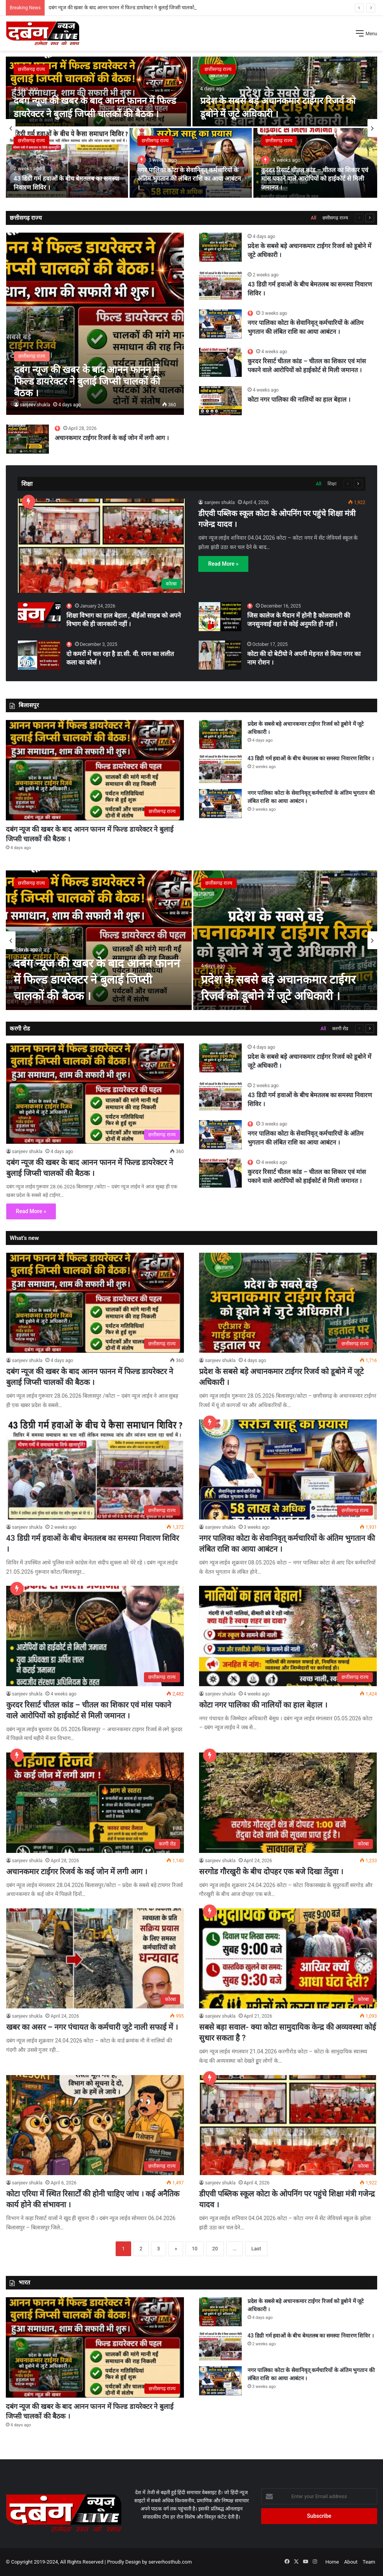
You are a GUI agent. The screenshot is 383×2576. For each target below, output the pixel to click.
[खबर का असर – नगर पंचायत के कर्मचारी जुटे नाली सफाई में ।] (95, 1958)
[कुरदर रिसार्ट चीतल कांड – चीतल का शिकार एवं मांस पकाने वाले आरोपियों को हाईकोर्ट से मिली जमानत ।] (315, 163)
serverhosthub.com (170, 2562)
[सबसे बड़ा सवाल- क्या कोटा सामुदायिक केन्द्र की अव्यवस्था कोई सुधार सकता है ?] (288, 1958)
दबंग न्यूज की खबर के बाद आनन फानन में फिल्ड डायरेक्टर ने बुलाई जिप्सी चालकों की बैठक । (97, 980)
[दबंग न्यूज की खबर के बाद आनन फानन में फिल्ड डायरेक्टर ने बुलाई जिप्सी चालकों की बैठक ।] (98, 91)
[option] (191, 128)
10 (195, 2248)
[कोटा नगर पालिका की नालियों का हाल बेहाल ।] (220, 400)
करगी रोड (340, 1028)
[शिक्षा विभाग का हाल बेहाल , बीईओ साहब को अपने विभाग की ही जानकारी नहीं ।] (39, 615)
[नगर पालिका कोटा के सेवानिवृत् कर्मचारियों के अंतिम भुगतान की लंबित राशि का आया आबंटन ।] (191, 163)
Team (369, 2562)
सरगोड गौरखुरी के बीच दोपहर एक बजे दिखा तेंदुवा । (271, 1871)
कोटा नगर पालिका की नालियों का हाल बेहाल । (299, 399)
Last (256, 2248)
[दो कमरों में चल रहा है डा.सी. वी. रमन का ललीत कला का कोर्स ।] (39, 655)
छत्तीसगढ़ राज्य (31, 69)
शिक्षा (332, 484)
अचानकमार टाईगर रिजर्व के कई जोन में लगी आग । (112, 438)
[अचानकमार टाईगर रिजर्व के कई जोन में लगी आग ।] (27, 439)
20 (215, 2248)
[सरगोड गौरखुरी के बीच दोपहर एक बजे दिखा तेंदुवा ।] (288, 1802)
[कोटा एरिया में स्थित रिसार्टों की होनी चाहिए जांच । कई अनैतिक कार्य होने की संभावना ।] (95, 2125)
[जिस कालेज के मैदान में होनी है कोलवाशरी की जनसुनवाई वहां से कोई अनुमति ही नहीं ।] (220, 616)
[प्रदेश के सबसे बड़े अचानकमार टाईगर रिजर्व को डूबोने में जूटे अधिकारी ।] (285, 91)
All (313, 218)
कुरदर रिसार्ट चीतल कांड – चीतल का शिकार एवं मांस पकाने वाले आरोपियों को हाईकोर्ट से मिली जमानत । (314, 178)
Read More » (223, 564)
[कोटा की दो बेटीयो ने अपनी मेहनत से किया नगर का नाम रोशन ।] (220, 655)
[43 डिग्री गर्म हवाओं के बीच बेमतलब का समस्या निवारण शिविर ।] (67, 163)
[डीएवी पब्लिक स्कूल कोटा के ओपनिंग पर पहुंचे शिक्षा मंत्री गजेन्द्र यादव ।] (101, 545)
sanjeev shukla (35, 404)
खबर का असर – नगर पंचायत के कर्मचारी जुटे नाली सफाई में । (92, 2027)
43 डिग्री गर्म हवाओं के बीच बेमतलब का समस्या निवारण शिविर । (311, 758)
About (351, 2562)
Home (332, 2562)
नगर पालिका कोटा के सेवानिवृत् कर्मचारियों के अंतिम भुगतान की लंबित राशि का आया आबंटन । (189, 178)
